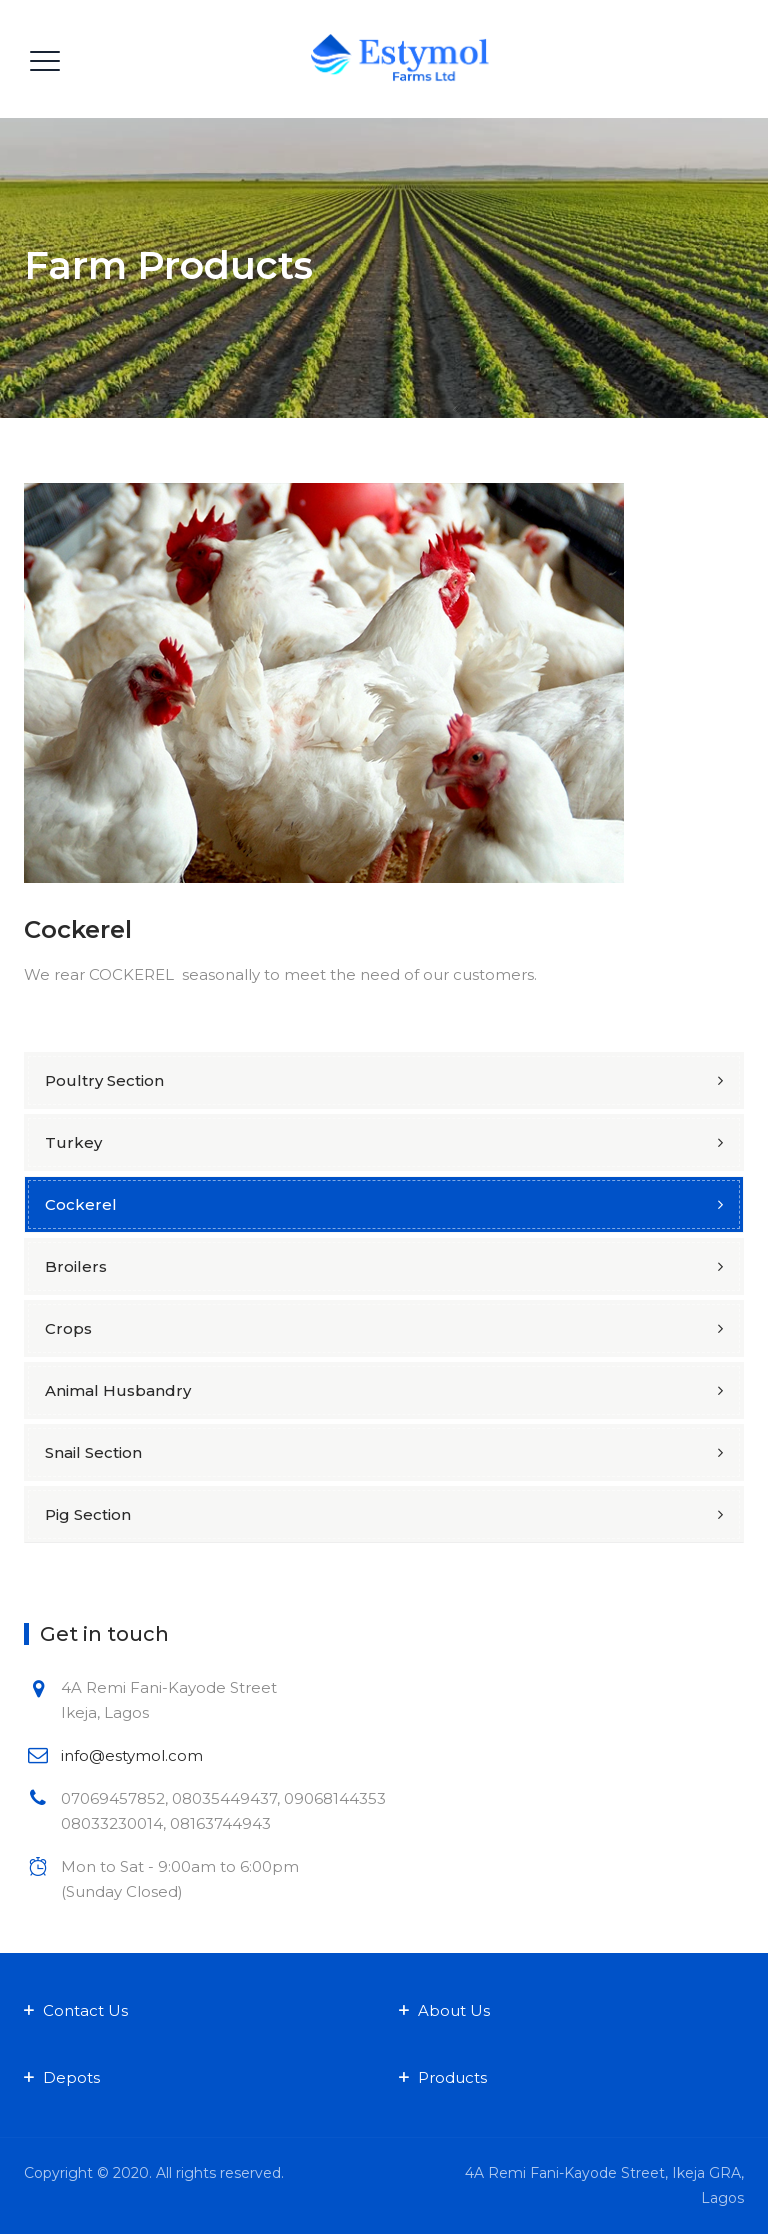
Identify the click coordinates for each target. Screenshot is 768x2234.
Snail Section (93, 1452)
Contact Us (85, 2010)
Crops (68, 1328)
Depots (71, 2077)
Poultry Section (104, 1080)
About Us (454, 2010)
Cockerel (81, 1204)
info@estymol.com (132, 1755)
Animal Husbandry (118, 1390)
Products (452, 2077)
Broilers (76, 1266)
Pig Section (88, 1514)
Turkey (73, 1142)
